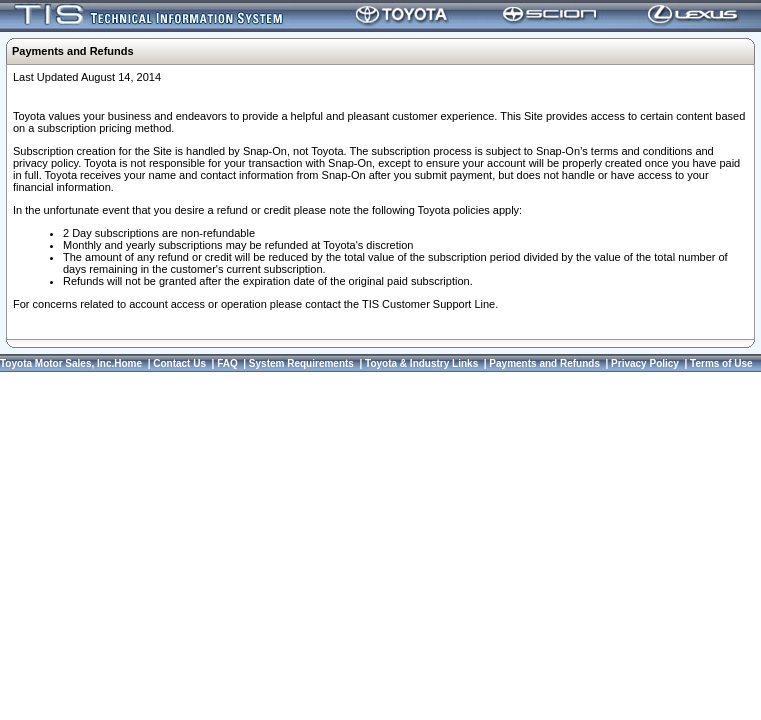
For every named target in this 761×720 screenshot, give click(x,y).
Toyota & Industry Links (421, 363)
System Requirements (301, 363)
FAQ (227, 363)
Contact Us (179, 363)
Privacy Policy (645, 363)
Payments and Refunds (544, 363)
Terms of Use (721, 363)
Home (128, 363)
